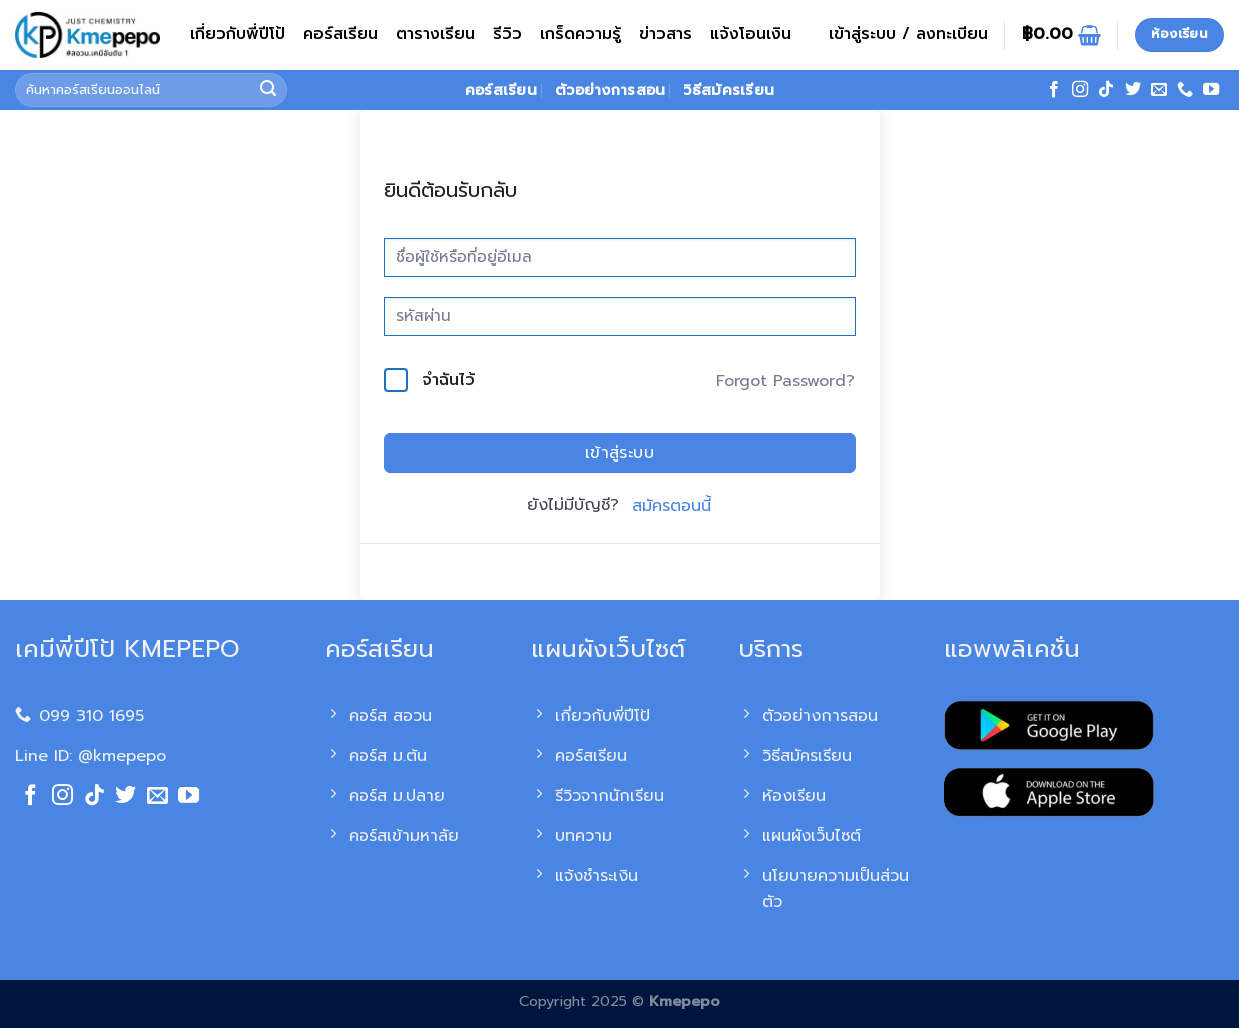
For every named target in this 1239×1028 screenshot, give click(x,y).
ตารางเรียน (435, 34)
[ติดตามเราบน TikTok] (1106, 90)
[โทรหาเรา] (1185, 90)
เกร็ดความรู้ (580, 34)
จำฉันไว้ (448, 380)
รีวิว (507, 34)
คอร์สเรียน (340, 34)
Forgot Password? (785, 381)
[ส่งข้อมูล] (268, 90)
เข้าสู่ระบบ (620, 453)
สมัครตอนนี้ (671, 506)
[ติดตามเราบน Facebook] (1054, 90)
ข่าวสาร (665, 34)
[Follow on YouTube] (1211, 90)
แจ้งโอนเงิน (750, 34)
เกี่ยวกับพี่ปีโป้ (237, 34)
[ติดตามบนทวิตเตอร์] (1133, 90)
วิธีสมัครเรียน (728, 90)
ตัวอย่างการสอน (610, 90)
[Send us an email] (1159, 90)
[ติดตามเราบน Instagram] (1080, 90)
